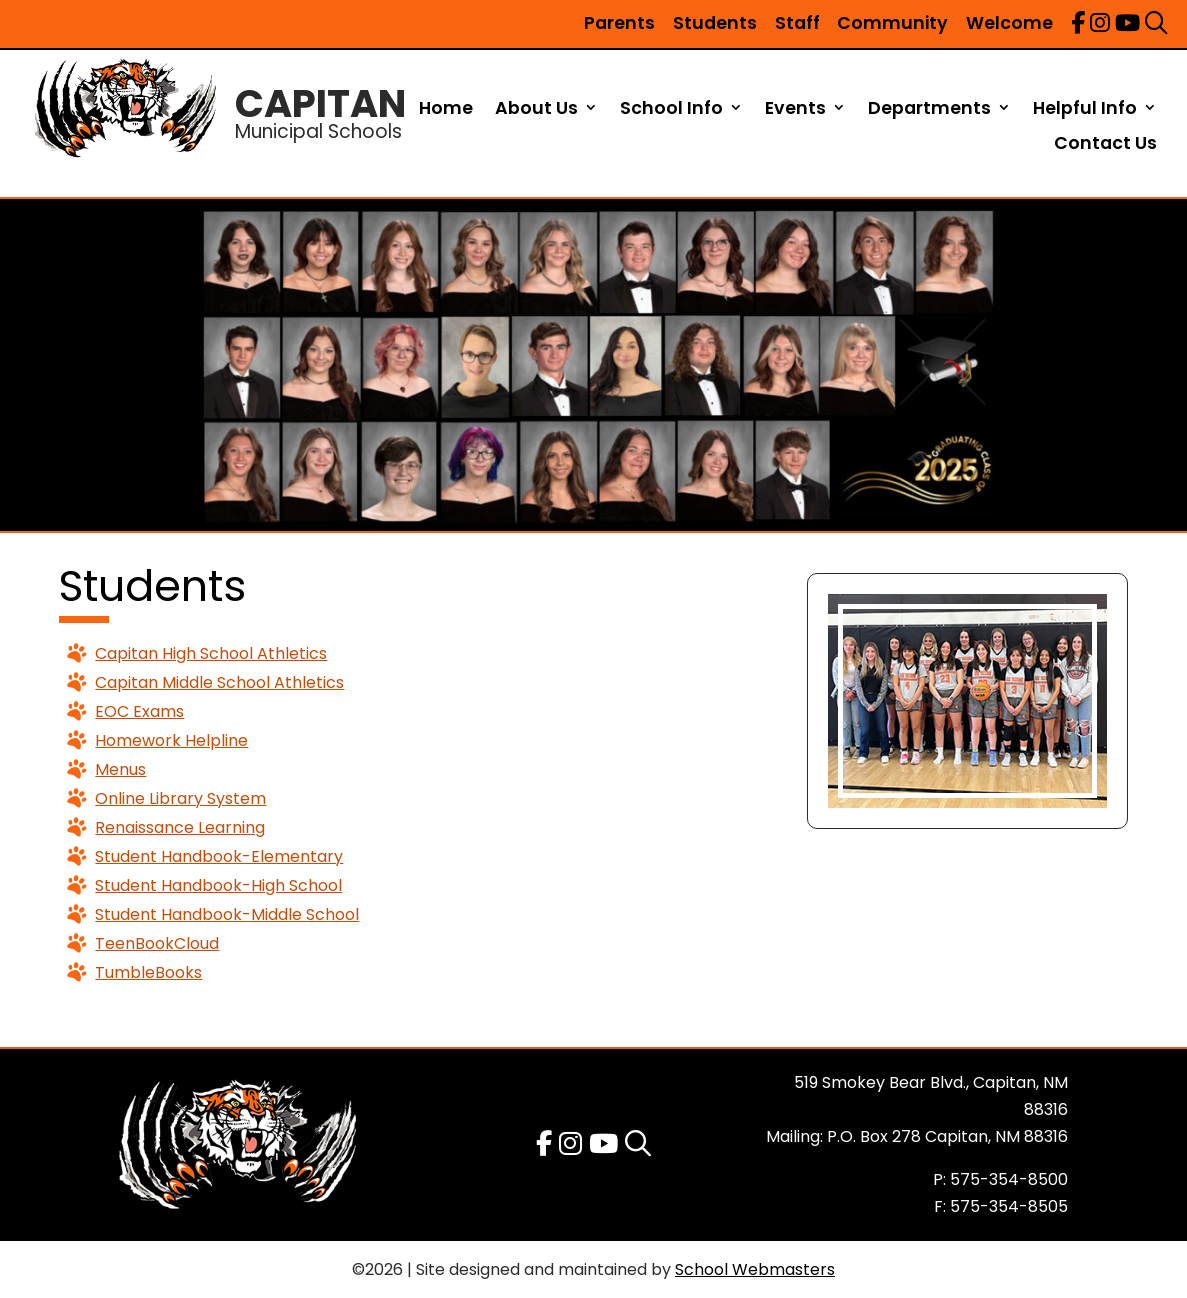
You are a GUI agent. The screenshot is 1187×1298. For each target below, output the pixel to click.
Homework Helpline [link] (171, 740)
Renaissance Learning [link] (180, 827)
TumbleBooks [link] (148, 972)
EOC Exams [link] (139, 711)
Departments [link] (929, 109)
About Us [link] (536, 109)
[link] (1078, 23)
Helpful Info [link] (1085, 109)
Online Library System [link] (180, 798)
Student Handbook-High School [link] (218, 885)
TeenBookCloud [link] (157, 943)
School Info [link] (671, 109)
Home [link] (446, 109)
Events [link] (795, 109)
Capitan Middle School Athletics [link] (219, 682)
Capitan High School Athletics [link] (211, 653)
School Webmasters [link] (755, 1269)
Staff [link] (797, 23)
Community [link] (892, 23)
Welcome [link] (1009, 23)
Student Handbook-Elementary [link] (219, 856)
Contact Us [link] (1105, 144)
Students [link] (715, 23)
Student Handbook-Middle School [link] (227, 914)
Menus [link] (120, 769)
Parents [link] (619, 23)
